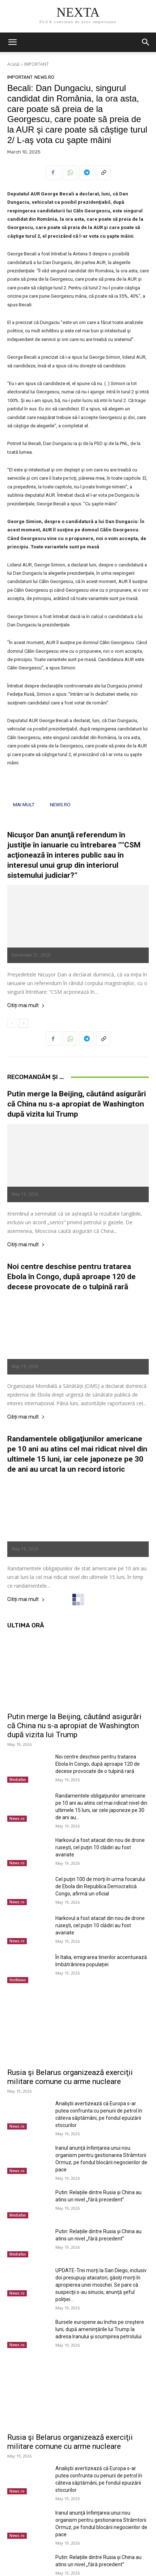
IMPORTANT (36, 64)
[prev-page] (11, 1023)
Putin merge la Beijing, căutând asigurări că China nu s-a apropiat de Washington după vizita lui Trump (76, 1103)
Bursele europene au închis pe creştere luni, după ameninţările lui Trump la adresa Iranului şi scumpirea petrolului (99, 2329)
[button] (12, 42)
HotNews (17, 1979)
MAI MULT (23, 804)
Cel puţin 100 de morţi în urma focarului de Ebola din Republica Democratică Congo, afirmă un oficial (100, 1886)
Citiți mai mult (26, 1005)
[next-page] (23, 1023)
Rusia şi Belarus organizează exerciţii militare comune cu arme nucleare (70, 2077)
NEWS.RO (60, 804)
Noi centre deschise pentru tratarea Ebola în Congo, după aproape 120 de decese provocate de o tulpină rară (71, 1276)
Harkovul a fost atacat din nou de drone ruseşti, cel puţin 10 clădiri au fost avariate (100, 1847)
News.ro (44, 77)
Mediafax (17, 1779)
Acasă (13, 64)
